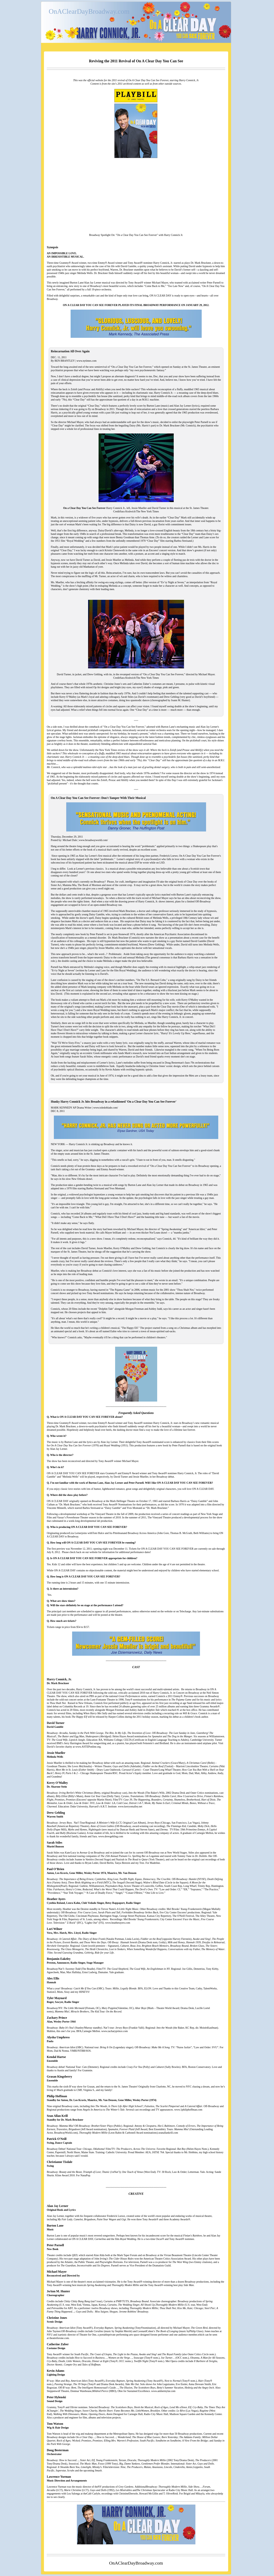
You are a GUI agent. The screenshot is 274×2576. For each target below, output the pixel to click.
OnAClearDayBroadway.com (89, 11)
